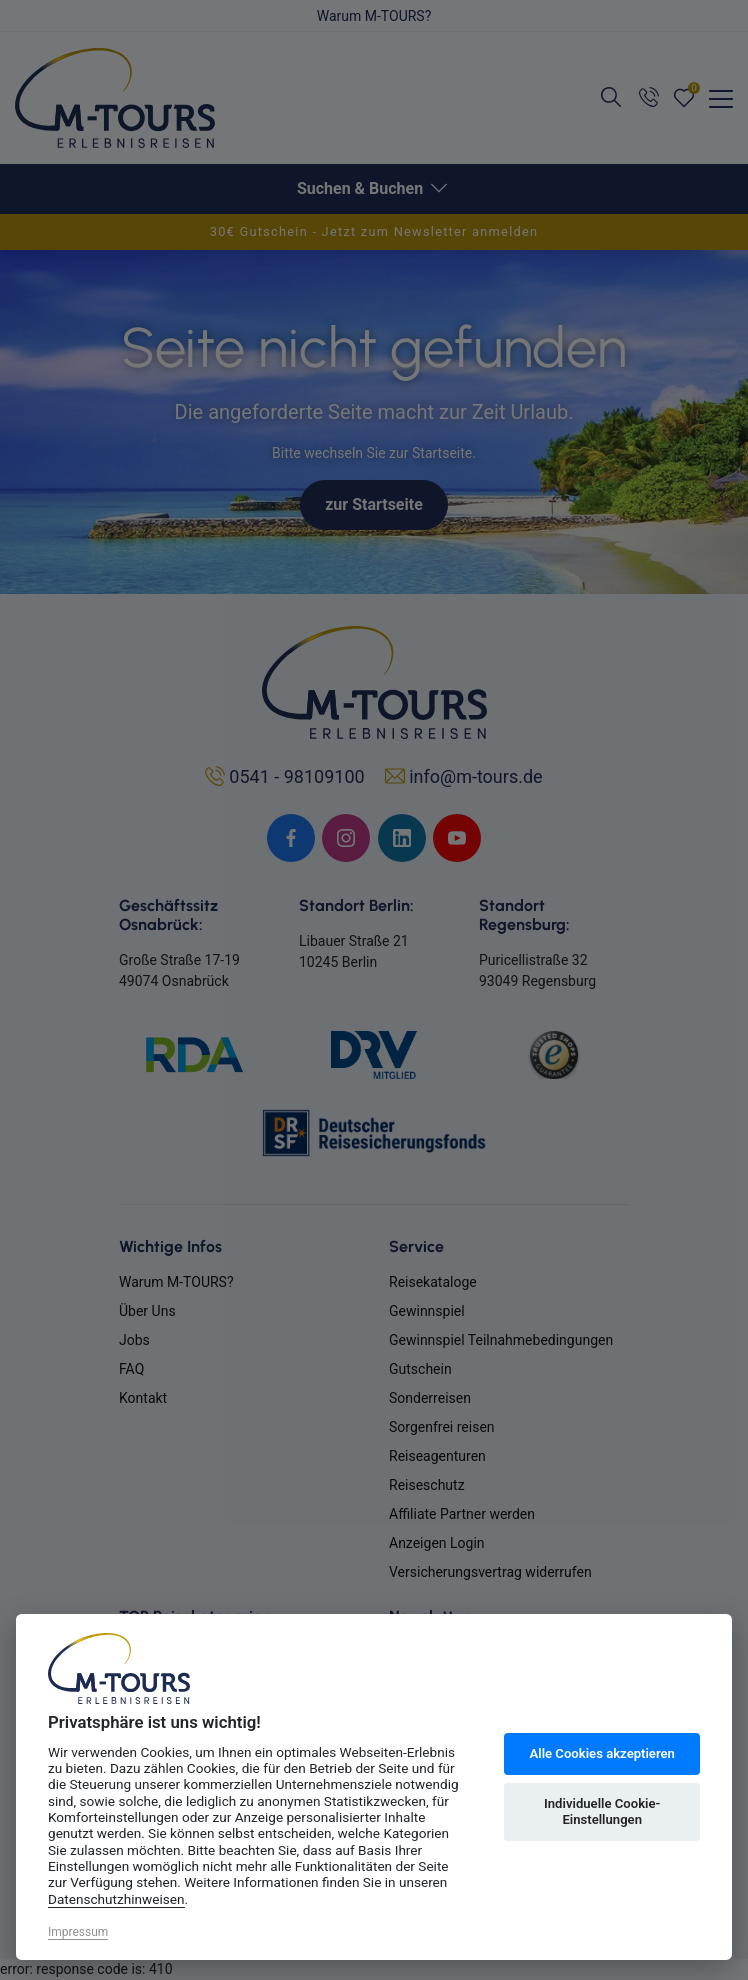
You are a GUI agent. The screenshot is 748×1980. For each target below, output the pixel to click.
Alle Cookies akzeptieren (601, 1753)
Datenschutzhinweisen (116, 1899)
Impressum (78, 1932)
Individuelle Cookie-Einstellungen (602, 1811)
